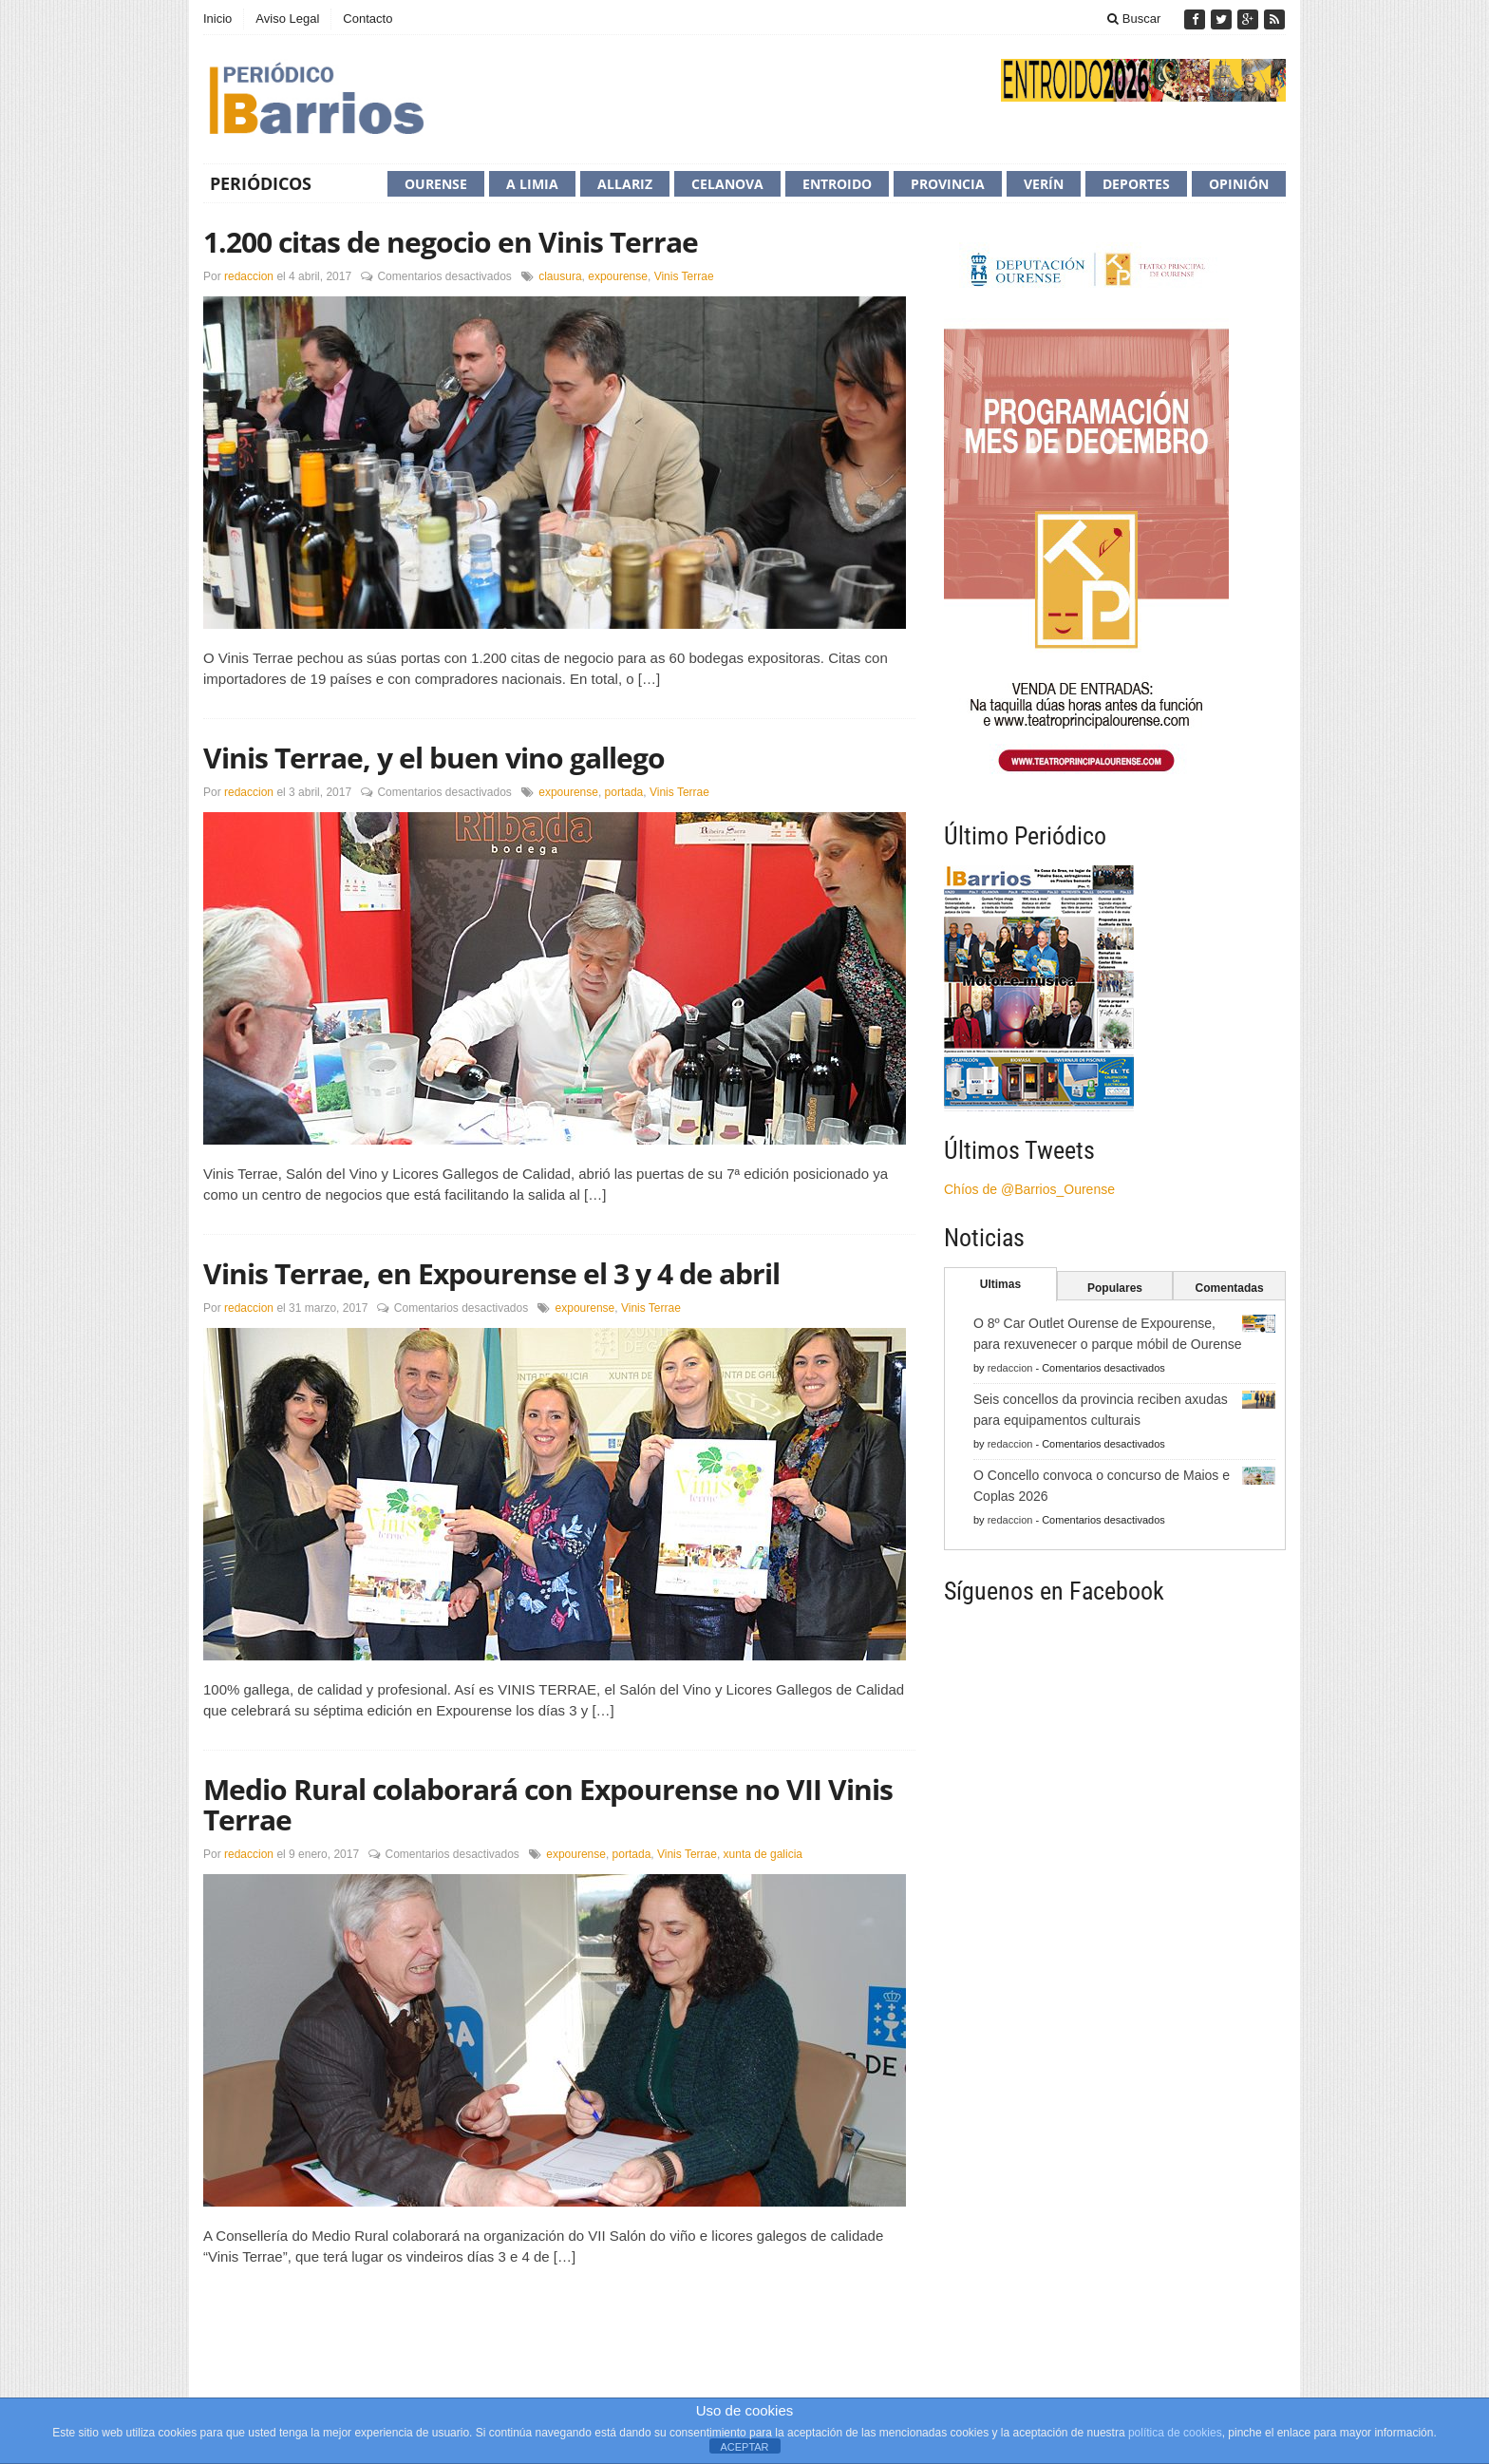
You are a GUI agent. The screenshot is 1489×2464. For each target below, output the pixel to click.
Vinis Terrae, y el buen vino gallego (434, 757)
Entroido (837, 184)
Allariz (624, 184)
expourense (618, 276)
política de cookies (1175, 2432)
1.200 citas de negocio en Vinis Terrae (450, 241)
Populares (1114, 1288)
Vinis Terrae (684, 276)
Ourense (436, 184)
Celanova (727, 184)
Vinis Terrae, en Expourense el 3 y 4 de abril (491, 1273)
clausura (559, 276)
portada (624, 792)
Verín (1044, 184)
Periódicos (260, 183)
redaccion (248, 276)
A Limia (532, 184)
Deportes (1136, 184)
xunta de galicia (763, 1854)
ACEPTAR (744, 2447)
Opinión (1239, 184)
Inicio (217, 18)
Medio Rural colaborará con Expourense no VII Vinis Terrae (548, 1804)
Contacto (367, 18)
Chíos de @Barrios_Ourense (1029, 1189)
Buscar (1133, 18)
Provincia (948, 184)
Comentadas (1230, 1288)
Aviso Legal (287, 18)
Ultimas (1000, 1284)
